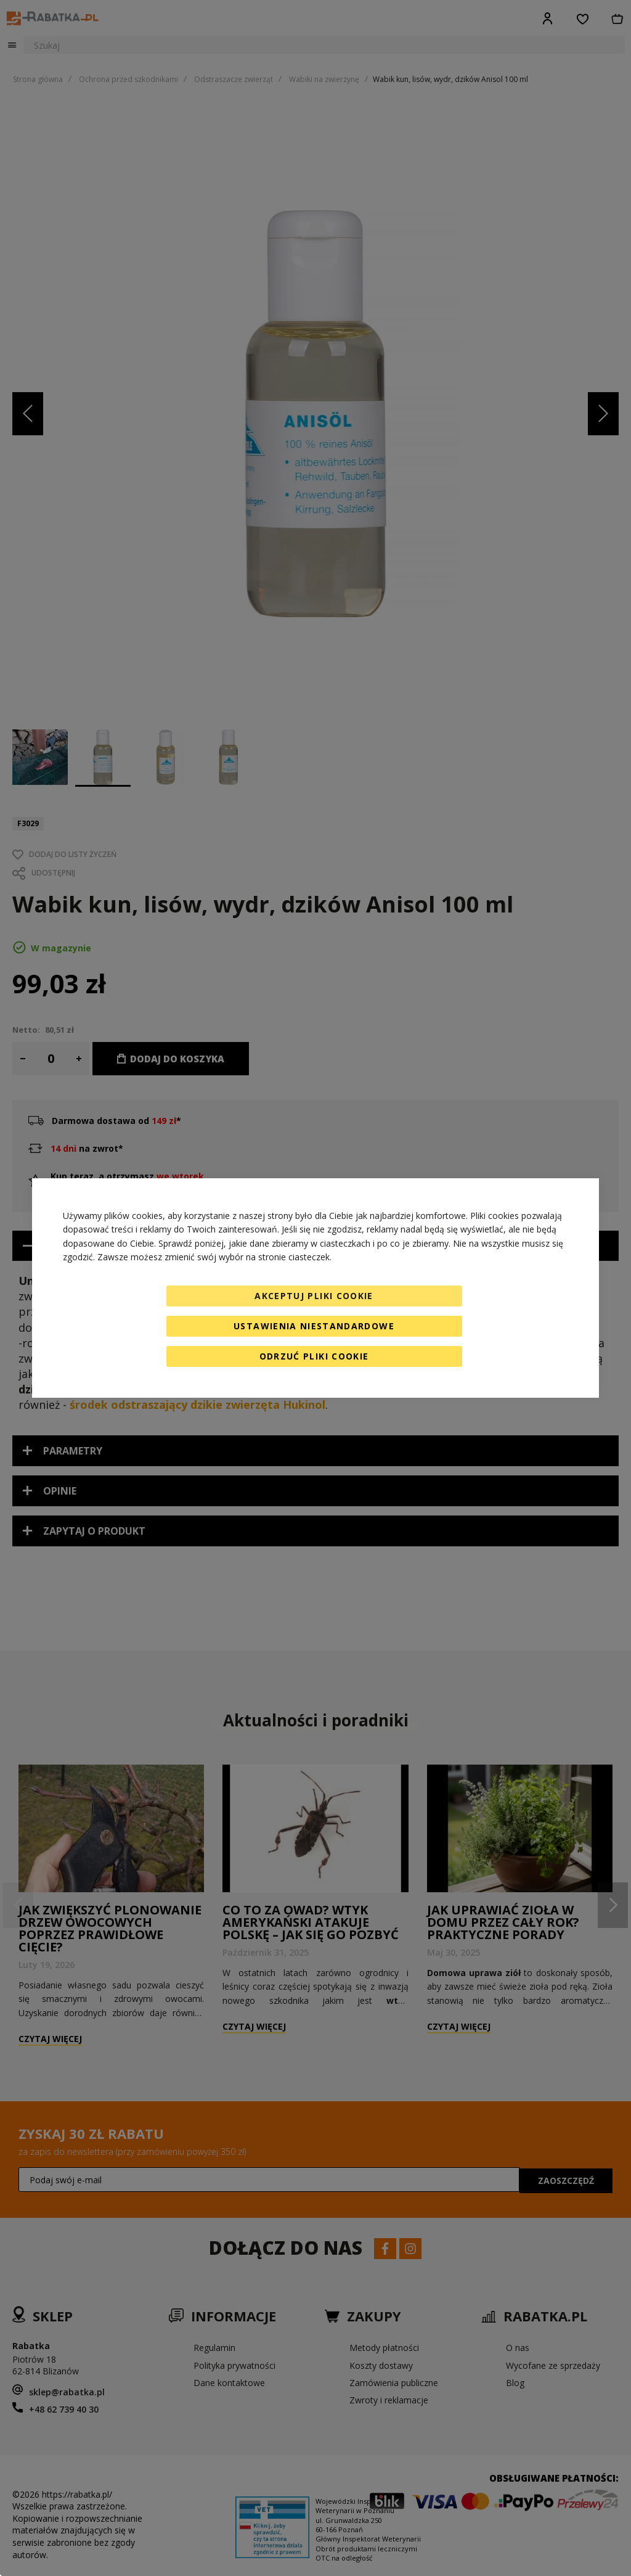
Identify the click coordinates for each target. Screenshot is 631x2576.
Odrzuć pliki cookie (314, 1356)
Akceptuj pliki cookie (313, 1296)
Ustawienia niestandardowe (314, 1326)
